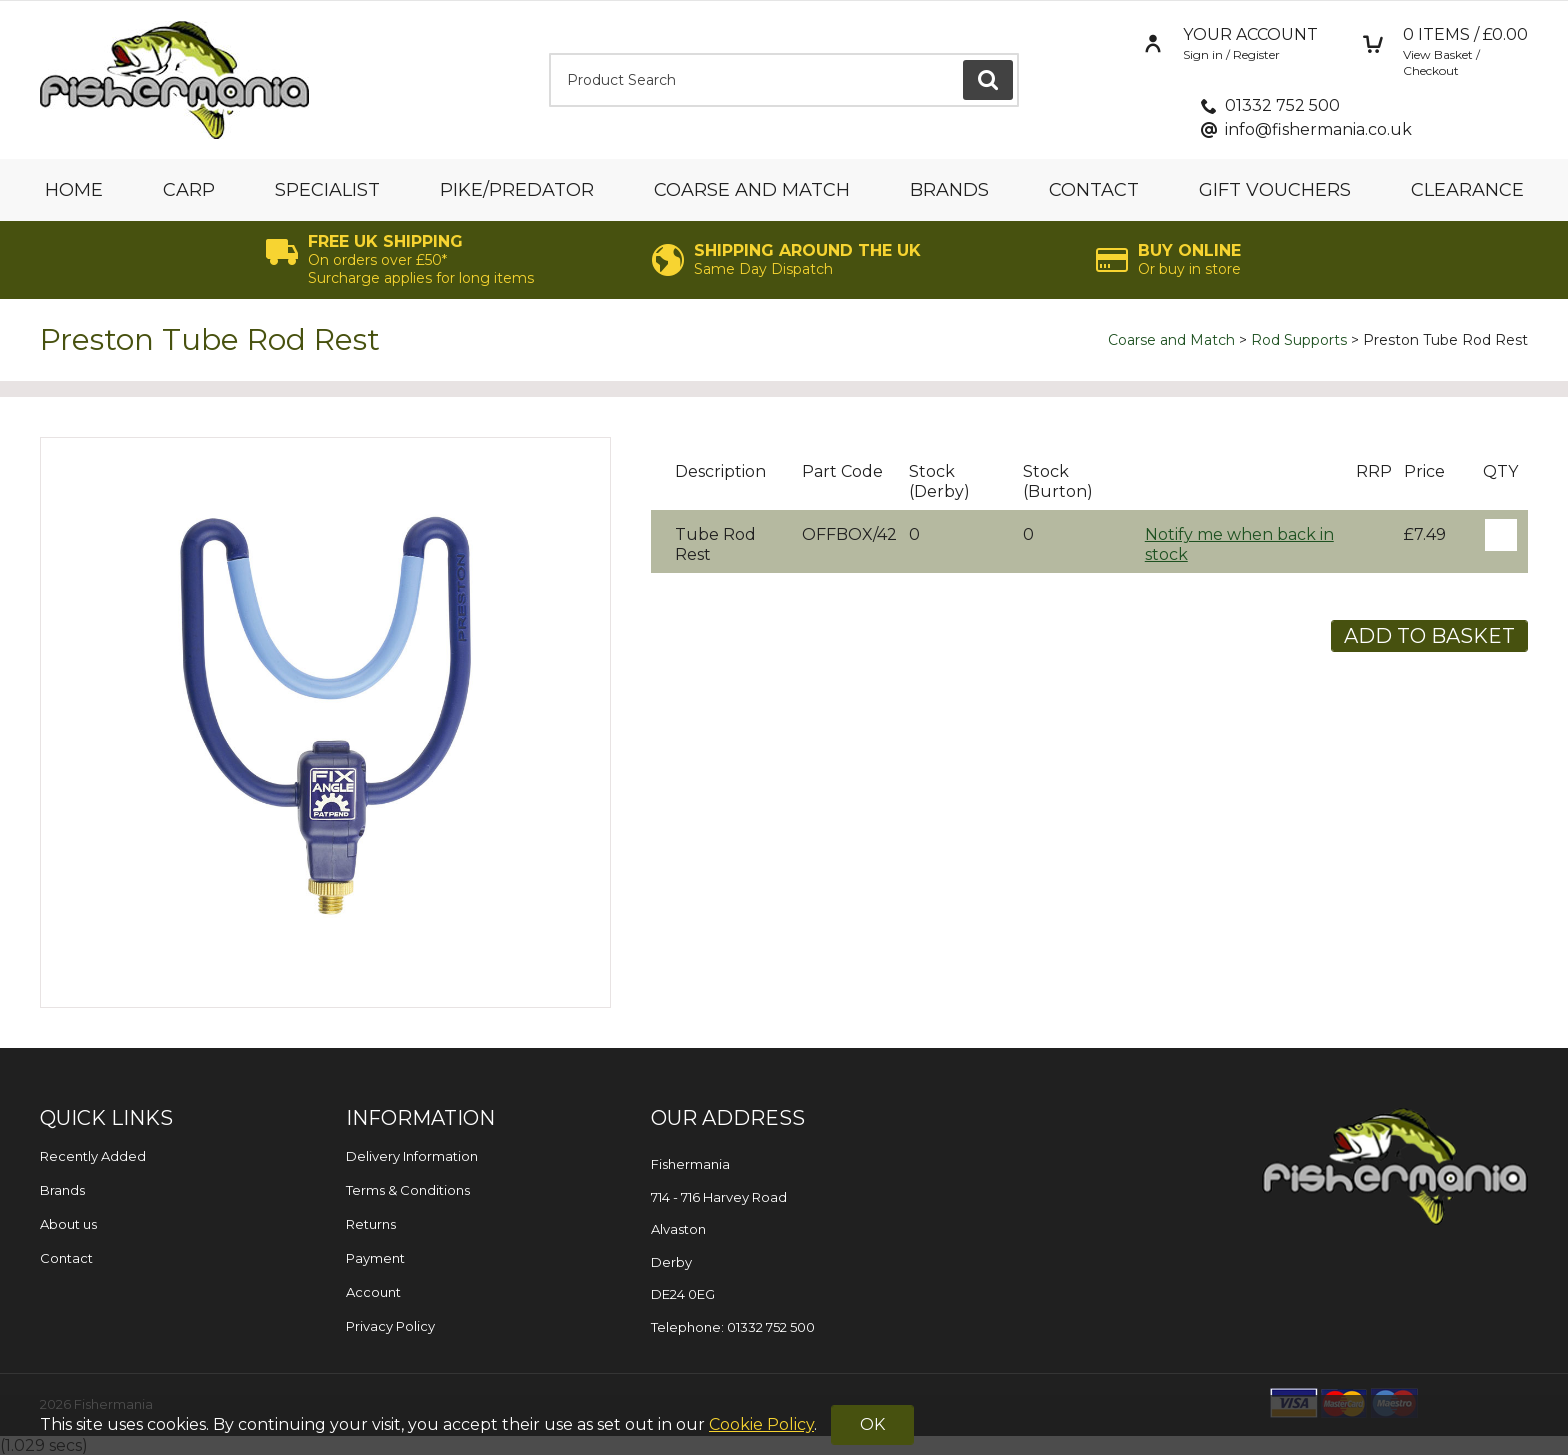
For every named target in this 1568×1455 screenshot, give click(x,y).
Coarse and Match (752, 190)
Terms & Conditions (408, 1190)
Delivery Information (412, 1156)
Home (74, 190)
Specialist (327, 190)
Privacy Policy (390, 1326)
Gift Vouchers (1275, 190)
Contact (1094, 190)
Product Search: (549, 53)
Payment (375, 1258)
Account (373, 1292)
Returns (371, 1224)
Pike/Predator (517, 190)
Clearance (1467, 190)
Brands (949, 190)
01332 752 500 (1282, 105)
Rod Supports (1299, 340)
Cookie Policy (761, 1424)
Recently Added (93, 1156)
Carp (189, 190)
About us (68, 1224)
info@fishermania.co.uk (1318, 129)
